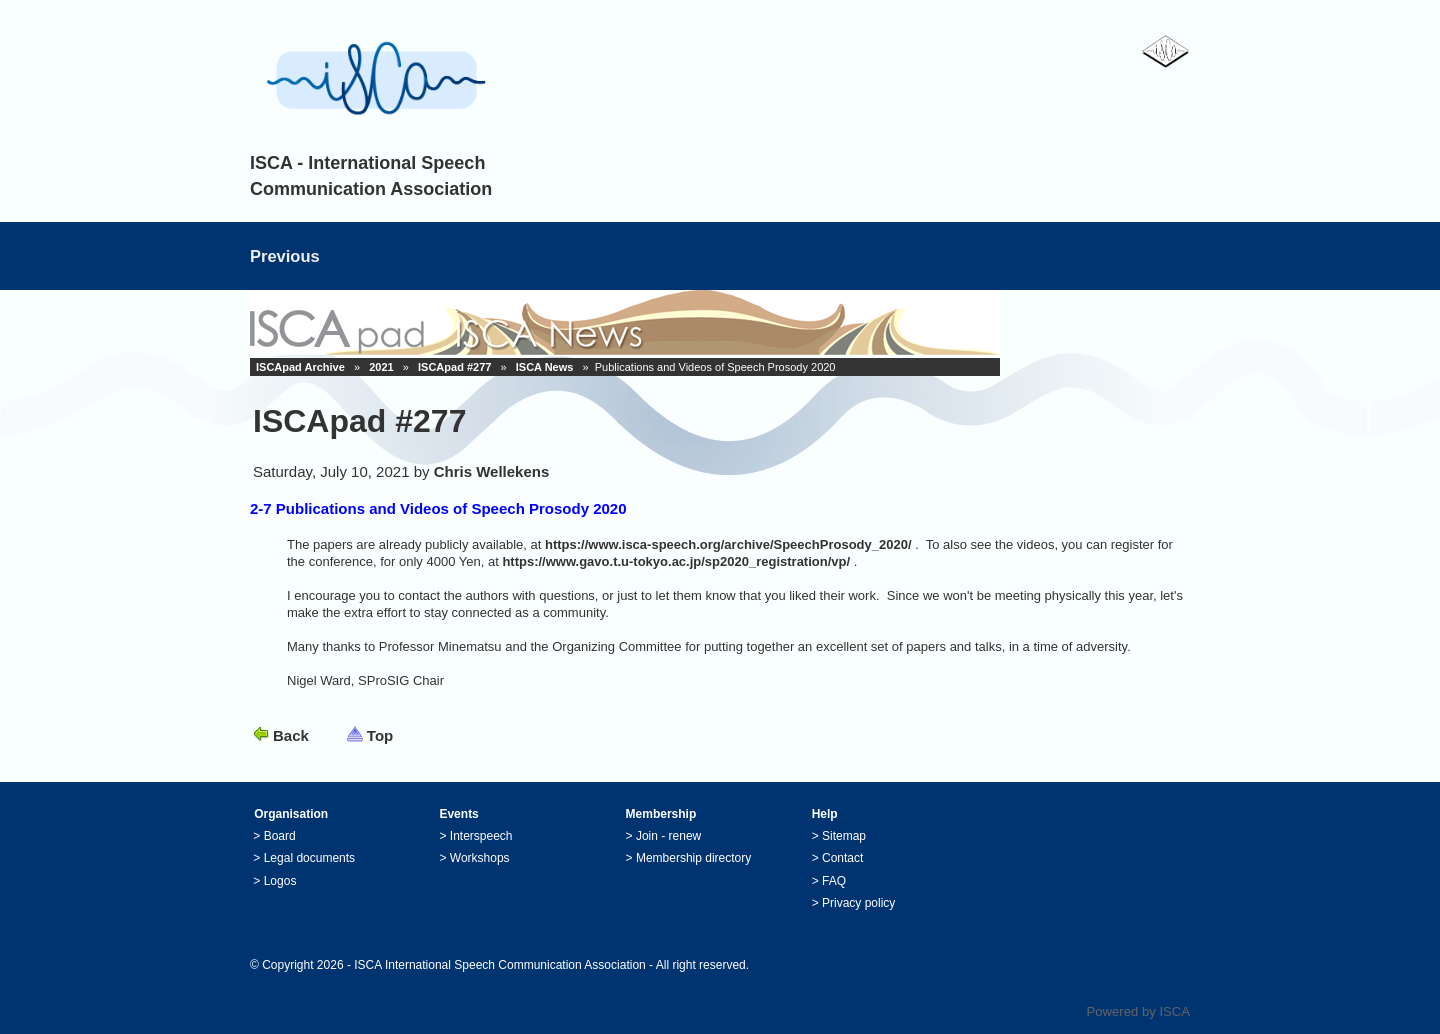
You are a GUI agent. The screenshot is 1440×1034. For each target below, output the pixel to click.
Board (280, 836)
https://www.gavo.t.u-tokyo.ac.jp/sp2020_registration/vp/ (676, 561)
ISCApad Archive (300, 367)
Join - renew (668, 836)
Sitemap (844, 836)
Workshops (480, 858)
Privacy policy (858, 903)
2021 (381, 367)
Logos (280, 881)
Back (291, 735)
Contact (842, 858)
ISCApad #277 (454, 367)
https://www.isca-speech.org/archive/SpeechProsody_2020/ (728, 544)
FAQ (834, 881)
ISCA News (545, 367)
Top (380, 735)
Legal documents (309, 858)
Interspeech (481, 836)
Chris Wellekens (492, 471)
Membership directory (693, 858)
